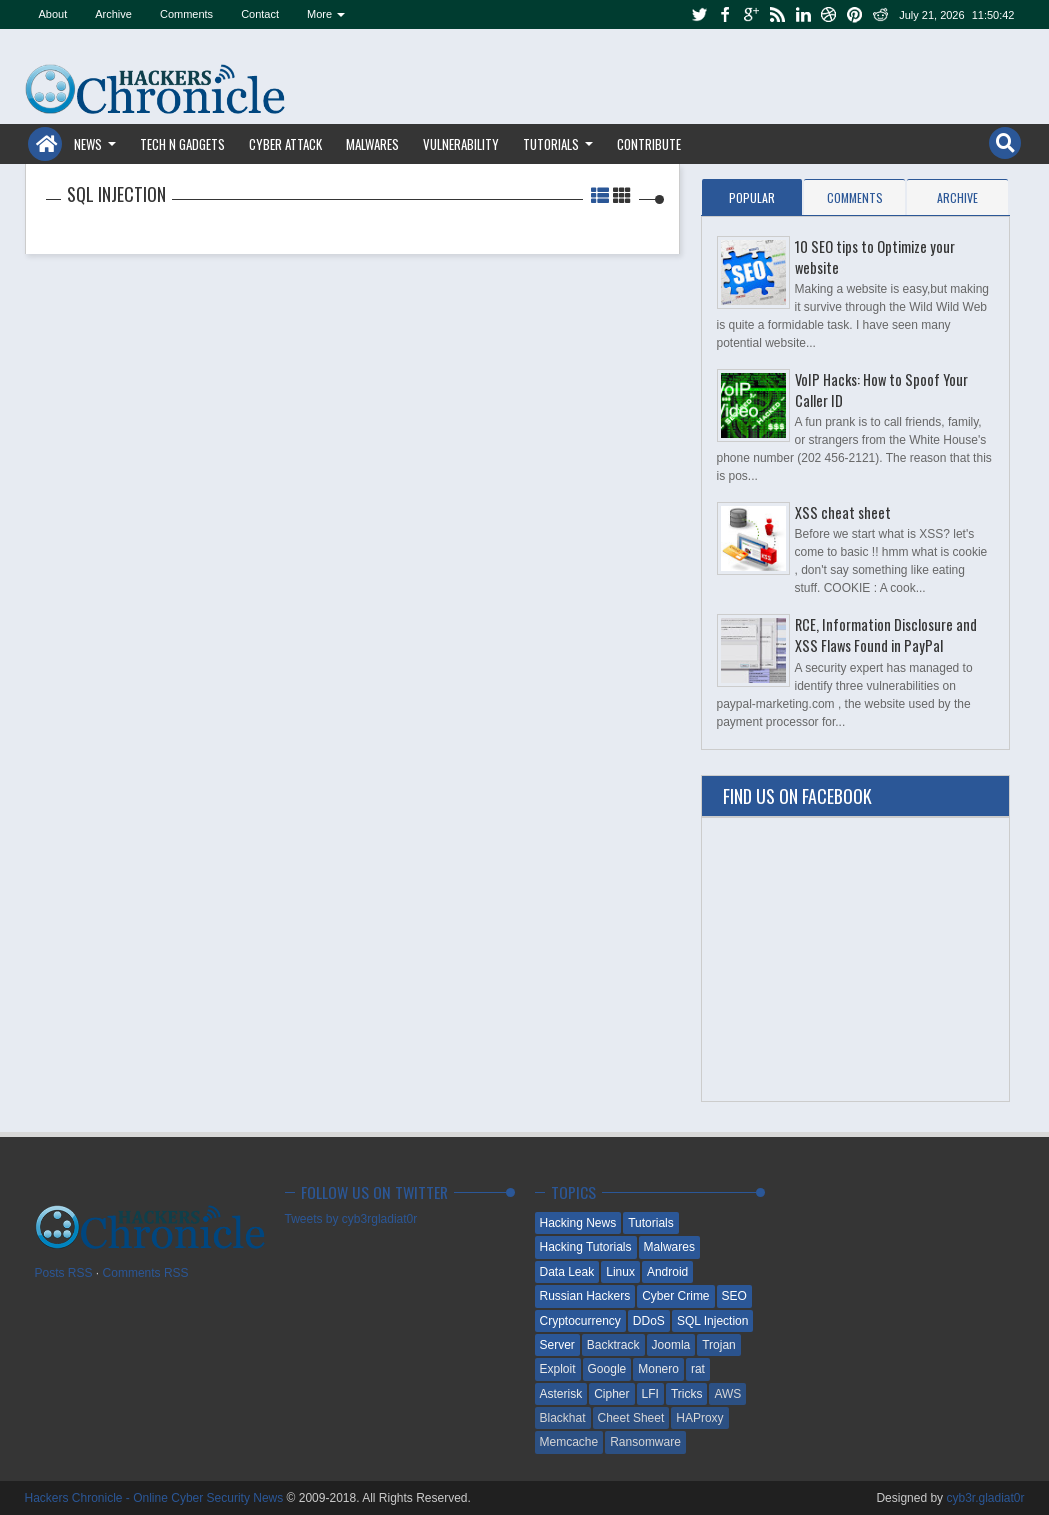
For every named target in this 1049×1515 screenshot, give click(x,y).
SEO (734, 1296)
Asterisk (561, 1394)
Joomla (671, 1345)
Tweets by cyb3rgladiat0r (351, 1219)
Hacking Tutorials (586, 1247)
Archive (113, 14)
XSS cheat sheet (843, 512)
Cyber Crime (675, 1296)
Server (557, 1345)
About (53, 14)
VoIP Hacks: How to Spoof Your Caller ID (881, 390)
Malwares (372, 144)
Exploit (558, 1369)
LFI (650, 1394)
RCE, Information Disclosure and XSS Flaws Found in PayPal (886, 635)
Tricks (687, 1394)
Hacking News (578, 1223)
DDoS (649, 1321)
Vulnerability (461, 144)
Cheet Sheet (631, 1418)
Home (45, 144)
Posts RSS (64, 1273)
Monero (658, 1369)
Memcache (569, 1442)
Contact (260, 14)
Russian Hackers (585, 1296)
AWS (727, 1394)
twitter (699, 14)
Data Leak (567, 1272)
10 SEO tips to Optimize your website (875, 257)
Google (607, 1369)
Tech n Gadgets (182, 144)
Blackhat (563, 1418)
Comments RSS (146, 1273)
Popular (752, 197)
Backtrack (613, 1345)
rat (698, 1369)
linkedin (803, 14)
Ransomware (645, 1442)
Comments (186, 14)
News (88, 144)
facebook (725, 14)
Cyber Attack (285, 144)
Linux (620, 1272)
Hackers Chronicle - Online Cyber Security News (156, 1498)
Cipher (611, 1394)
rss (777, 14)
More (319, 14)
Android (667, 1272)
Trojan (719, 1345)
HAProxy (699, 1418)
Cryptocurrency (580, 1321)
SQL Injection (713, 1321)
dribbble (829, 14)
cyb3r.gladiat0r (985, 1498)
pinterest (855, 14)
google (751, 14)
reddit (881, 14)
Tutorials (551, 144)
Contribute (649, 144)
